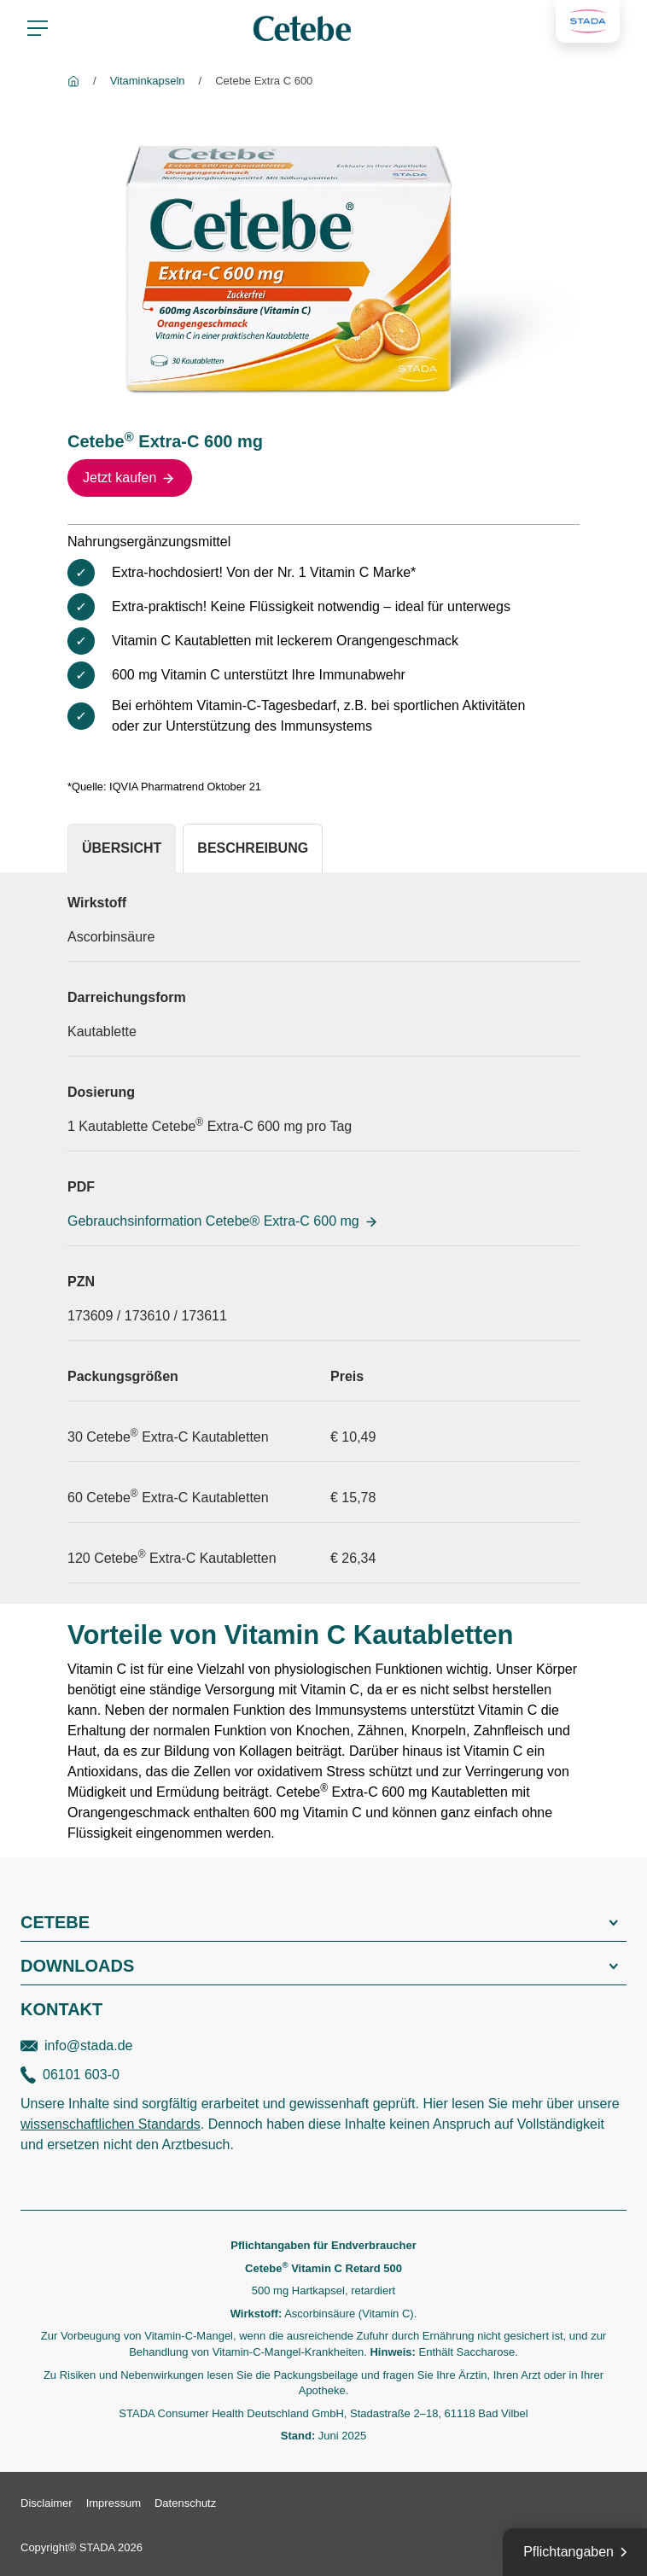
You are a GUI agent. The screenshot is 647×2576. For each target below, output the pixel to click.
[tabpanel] (323, 1238)
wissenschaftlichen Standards (110, 2124)
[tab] (121, 848)
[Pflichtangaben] (575, 2552)
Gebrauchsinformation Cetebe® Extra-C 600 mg (223, 1221)
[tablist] (323, 848)
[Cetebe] (73, 80)
